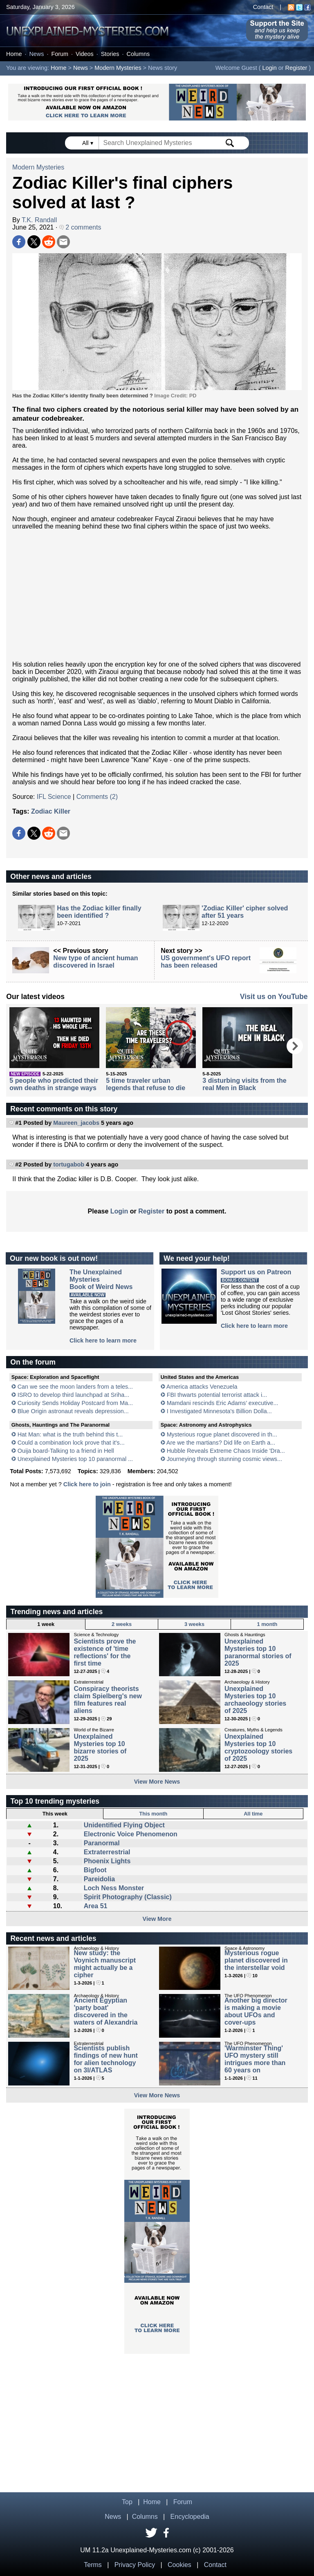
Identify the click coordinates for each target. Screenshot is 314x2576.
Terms (93, 2564)
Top (127, 2501)
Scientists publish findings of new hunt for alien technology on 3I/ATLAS (105, 2059)
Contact (263, 7)
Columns (138, 54)
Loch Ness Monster (114, 1888)
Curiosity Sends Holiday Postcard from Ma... (75, 1403)
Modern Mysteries (117, 68)
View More (157, 1919)
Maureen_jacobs (76, 1123)
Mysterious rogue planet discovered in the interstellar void (256, 1960)
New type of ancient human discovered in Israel (95, 962)
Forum (59, 54)
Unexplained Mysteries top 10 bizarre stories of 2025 (100, 1747)
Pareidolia (99, 1879)
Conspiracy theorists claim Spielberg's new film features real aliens (108, 1699)
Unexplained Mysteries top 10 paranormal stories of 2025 (258, 1652)
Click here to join (87, 1484)
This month (153, 1814)
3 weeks (194, 1624)
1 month (267, 1624)
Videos (85, 54)
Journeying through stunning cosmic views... (224, 1459)
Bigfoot (95, 1870)
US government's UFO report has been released (206, 962)
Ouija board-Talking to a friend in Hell (66, 1450)
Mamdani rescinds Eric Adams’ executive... (222, 1403)
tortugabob (68, 1164)
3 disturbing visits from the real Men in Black (244, 1084)
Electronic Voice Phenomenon (130, 1834)
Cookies (179, 2564)
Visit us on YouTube (274, 996)
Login (269, 68)
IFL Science (54, 796)
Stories (110, 54)
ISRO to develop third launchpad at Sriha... (74, 1395)
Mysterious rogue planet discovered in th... (222, 1434)
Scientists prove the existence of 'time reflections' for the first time (105, 1652)
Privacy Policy (134, 2564)
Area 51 (96, 1905)
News (36, 54)
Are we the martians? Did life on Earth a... (220, 1442)
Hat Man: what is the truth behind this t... (70, 1434)
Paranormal (102, 1843)
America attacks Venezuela (202, 1386)
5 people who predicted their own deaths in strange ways (53, 1084)
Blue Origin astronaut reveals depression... (73, 1411)
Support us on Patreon (256, 1272)
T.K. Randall (39, 219)
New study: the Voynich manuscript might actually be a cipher (105, 1963)
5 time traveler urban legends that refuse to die (145, 1084)
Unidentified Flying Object (124, 1825)
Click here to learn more (103, 1340)
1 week (45, 1624)
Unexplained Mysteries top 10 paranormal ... (75, 1459)
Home (14, 54)
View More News (157, 1781)
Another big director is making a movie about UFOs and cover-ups (255, 2011)
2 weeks (122, 1624)
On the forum (32, 1362)
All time (253, 1814)
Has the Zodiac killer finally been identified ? (99, 912)
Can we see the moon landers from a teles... (75, 1386)
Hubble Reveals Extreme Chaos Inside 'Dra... (226, 1450)
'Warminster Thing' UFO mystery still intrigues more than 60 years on (254, 2059)
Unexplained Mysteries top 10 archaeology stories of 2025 (255, 1699)
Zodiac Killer (50, 811)
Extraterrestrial (107, 1852)
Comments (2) (97, 796)
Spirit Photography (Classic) (128, 1897)
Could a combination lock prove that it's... (71, 1442)
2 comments (80, 227)
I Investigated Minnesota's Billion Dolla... (219, 1411)
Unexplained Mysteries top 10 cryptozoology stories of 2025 (258, 1747)
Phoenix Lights (107, 1861)
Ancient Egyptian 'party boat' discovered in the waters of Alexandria (105, 2011)
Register (296, 68)
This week (55, 1814)
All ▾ (88, 143)
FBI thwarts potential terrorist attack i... (217, 1395)
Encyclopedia (189, 2516)
